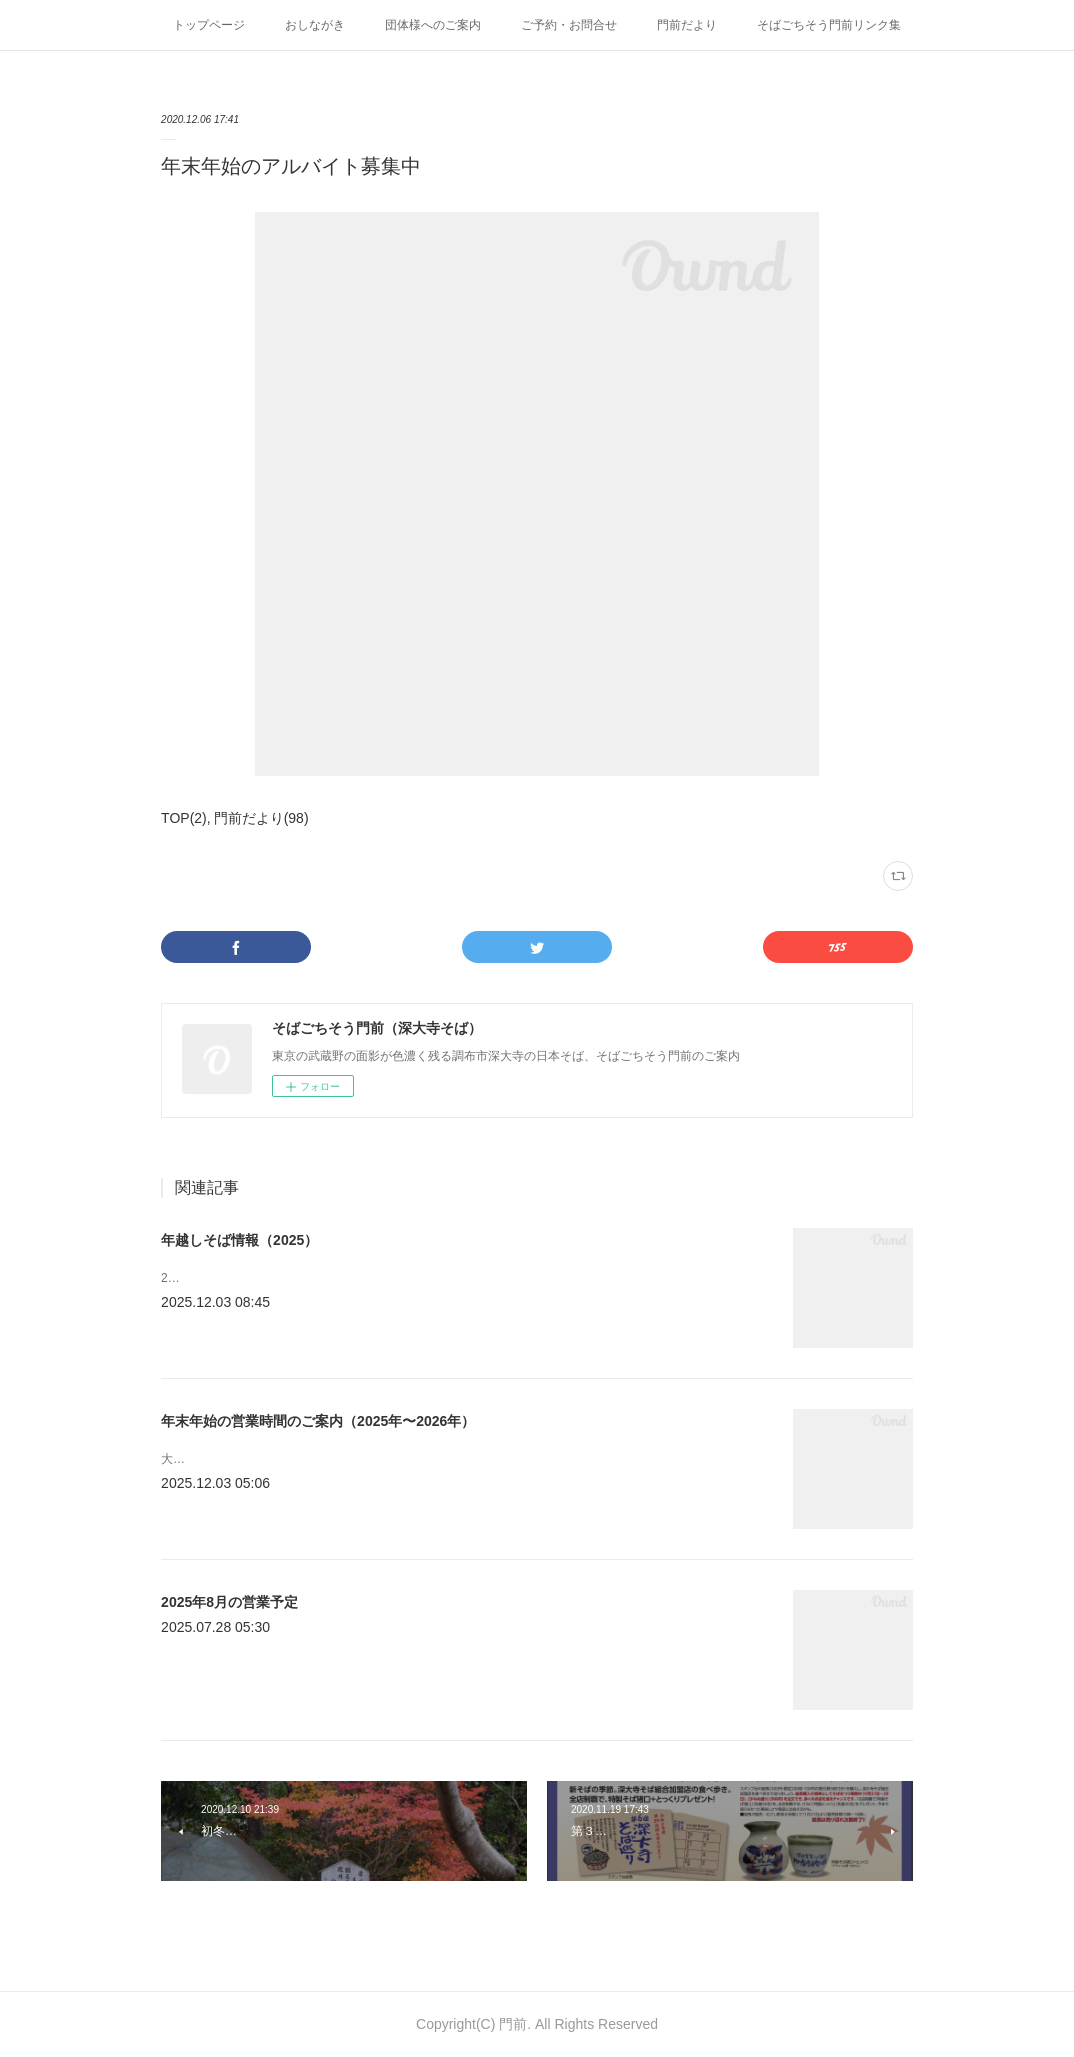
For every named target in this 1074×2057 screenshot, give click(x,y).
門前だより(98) (261, 818)
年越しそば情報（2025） (239, 1240)
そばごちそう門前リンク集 (829, 25)
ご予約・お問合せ (569, 25)
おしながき (315, 25)
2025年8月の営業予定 (229, 1602)
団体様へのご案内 (433, 25)
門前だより (687, 25)
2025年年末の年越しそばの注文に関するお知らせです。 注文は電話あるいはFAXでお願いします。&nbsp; (446, 1278)
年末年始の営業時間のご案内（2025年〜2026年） (318, 1421)
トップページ (209, 25)
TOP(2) (184, 818)
